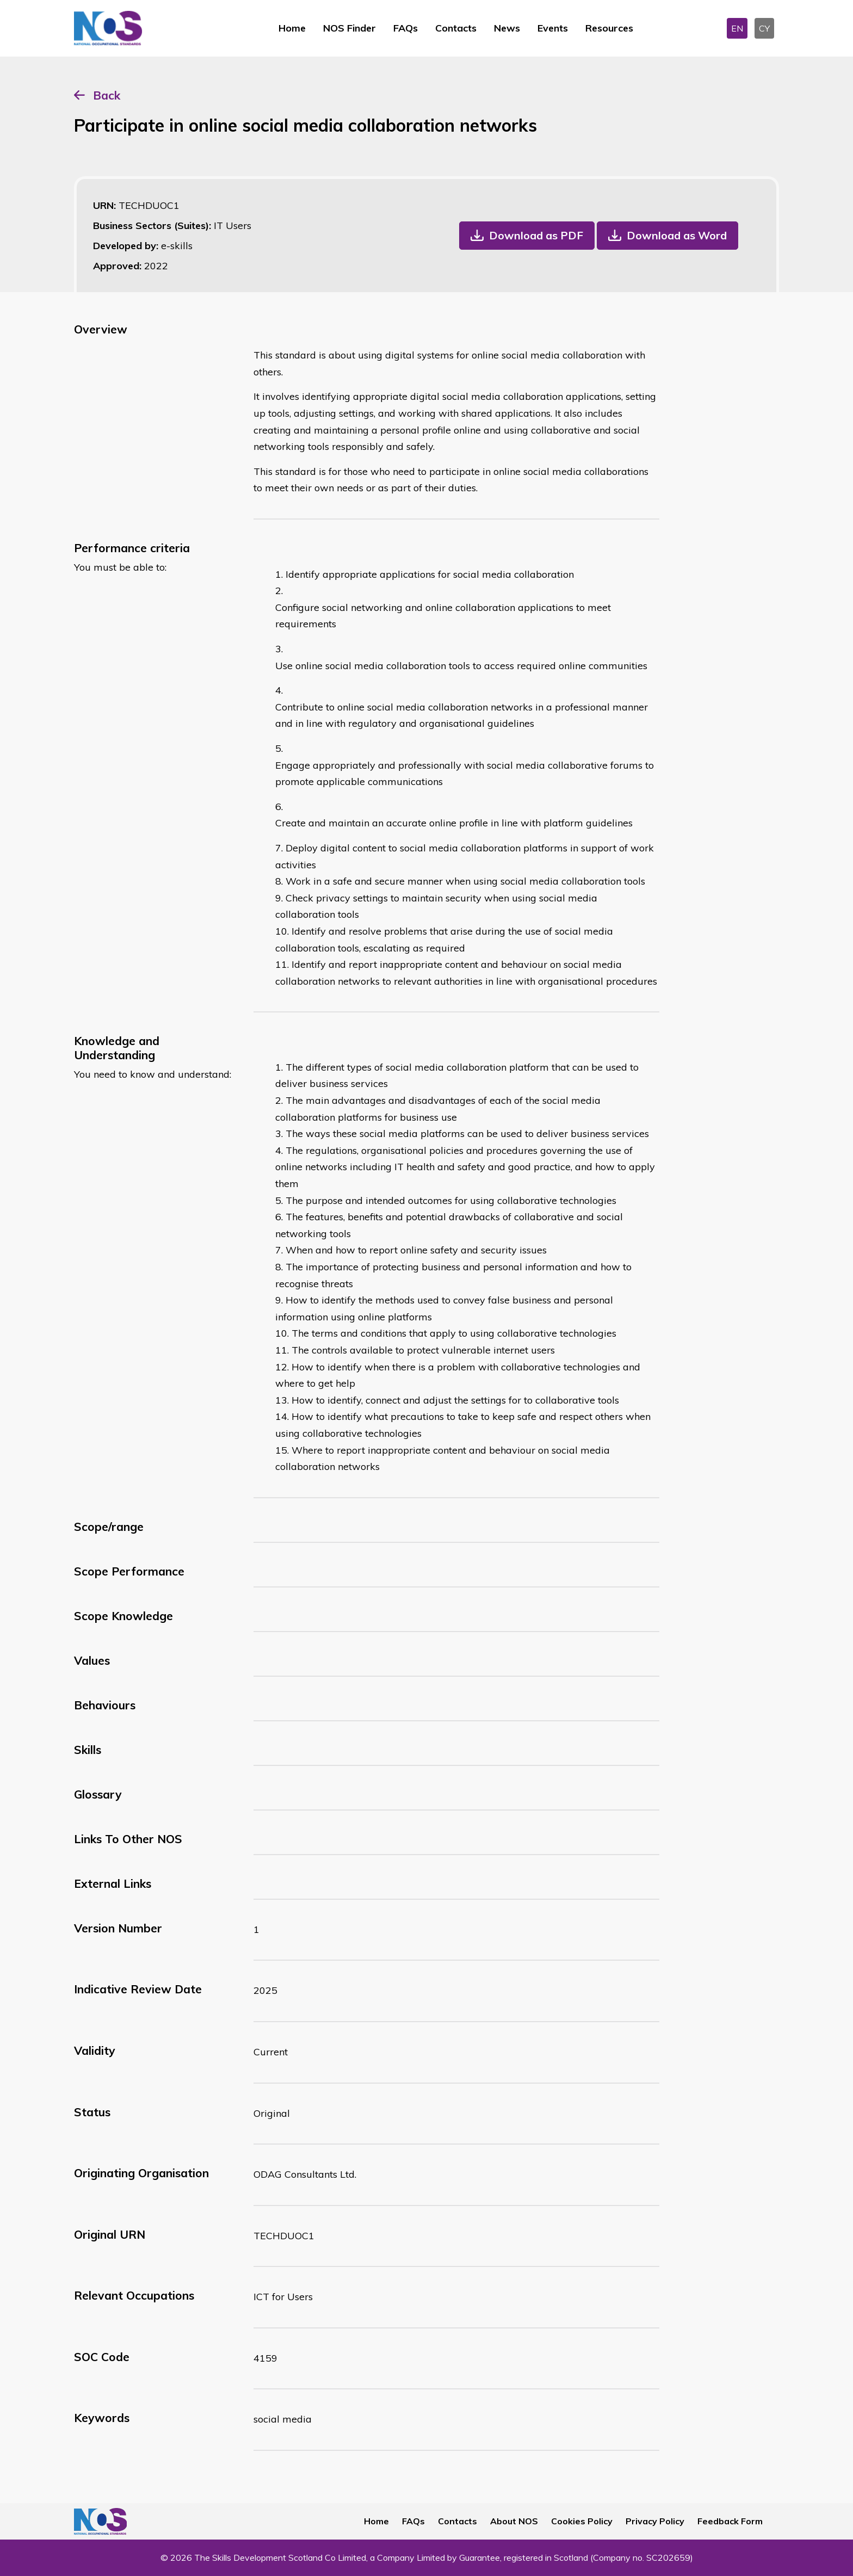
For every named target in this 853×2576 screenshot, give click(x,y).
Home (292, 28)
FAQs (405, 28)
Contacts (456, 28)
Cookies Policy (582, 2521)
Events (552, 28)
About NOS (514, 2521)
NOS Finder (349, 28)
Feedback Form (730, 2521)
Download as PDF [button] (536, 235)
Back (106, 95)
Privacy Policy (655, 2521)
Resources (609, 28)
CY (764, 28)
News (507, 28)
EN (737, 28)
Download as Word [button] (677, 235)
